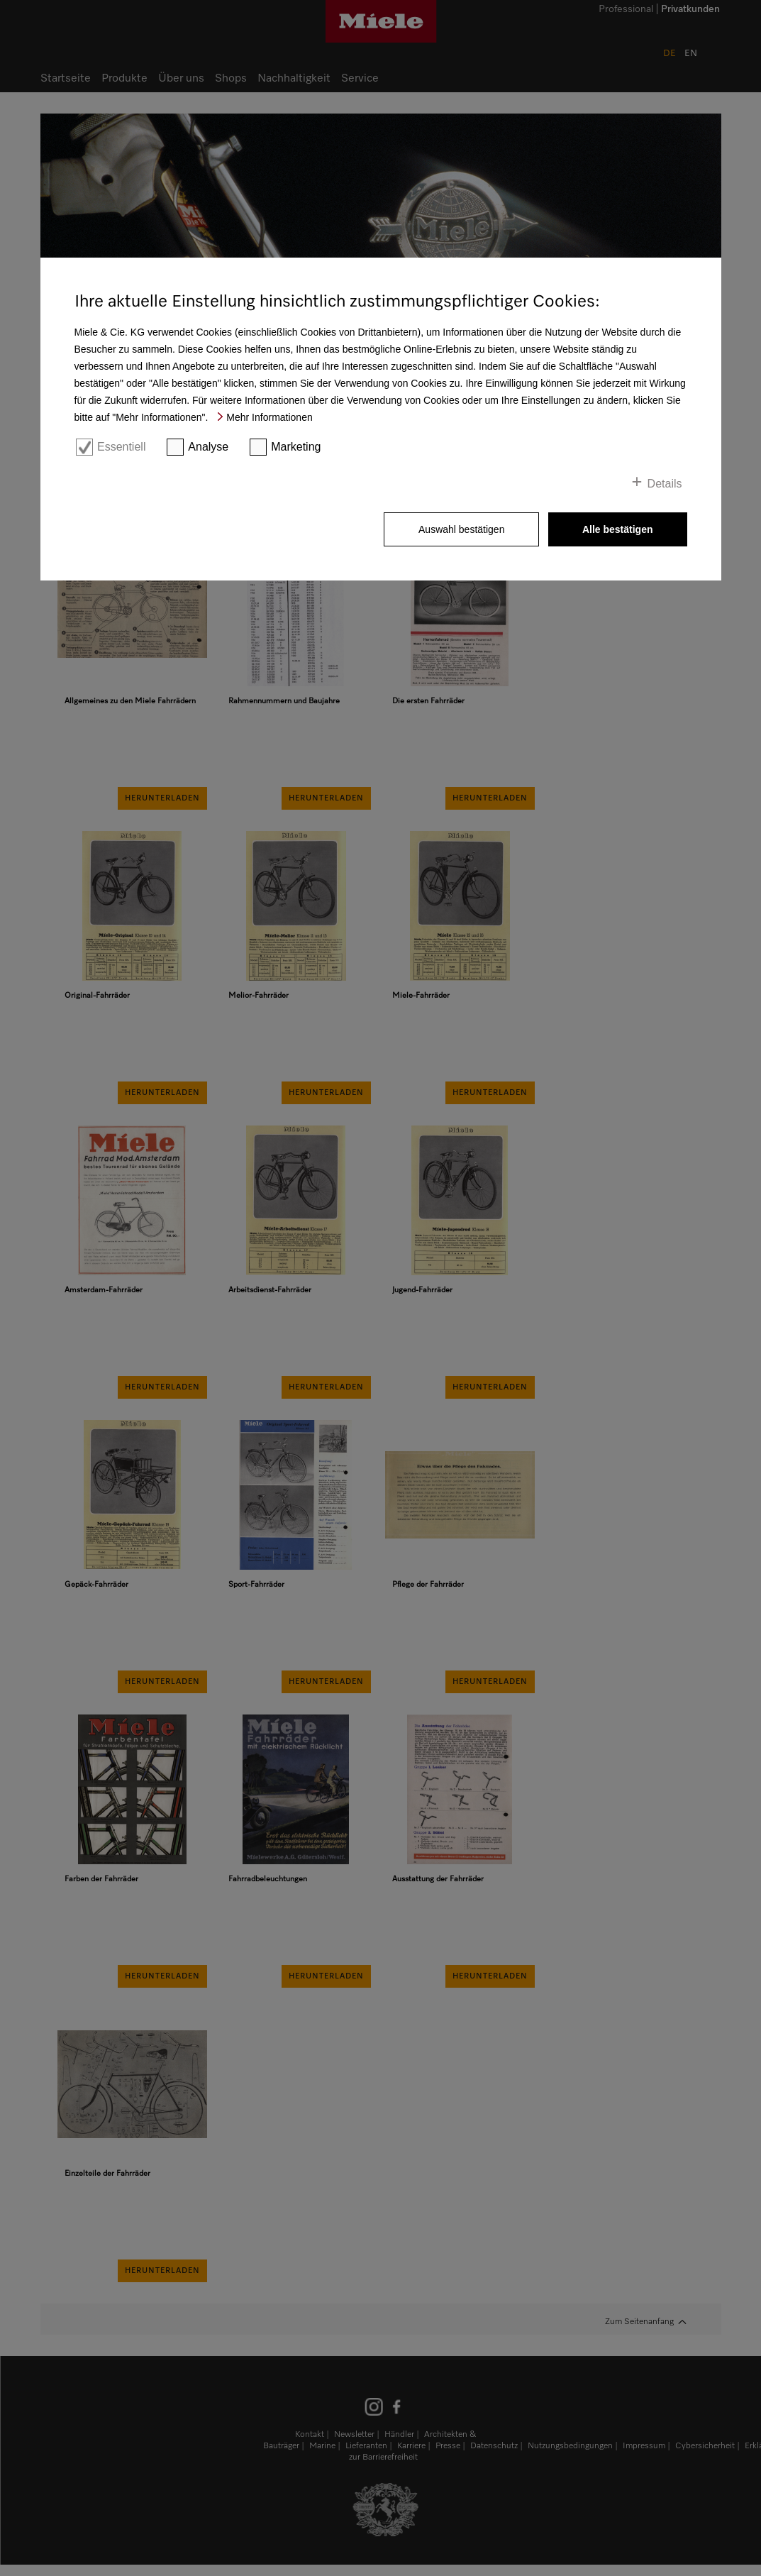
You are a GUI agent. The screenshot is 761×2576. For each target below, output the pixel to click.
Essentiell (121, 447)
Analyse (208, 447)
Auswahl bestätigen (461, 529)
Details (665, 484)
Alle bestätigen (617, 529)
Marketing (296, 447)
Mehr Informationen (269, 417)
